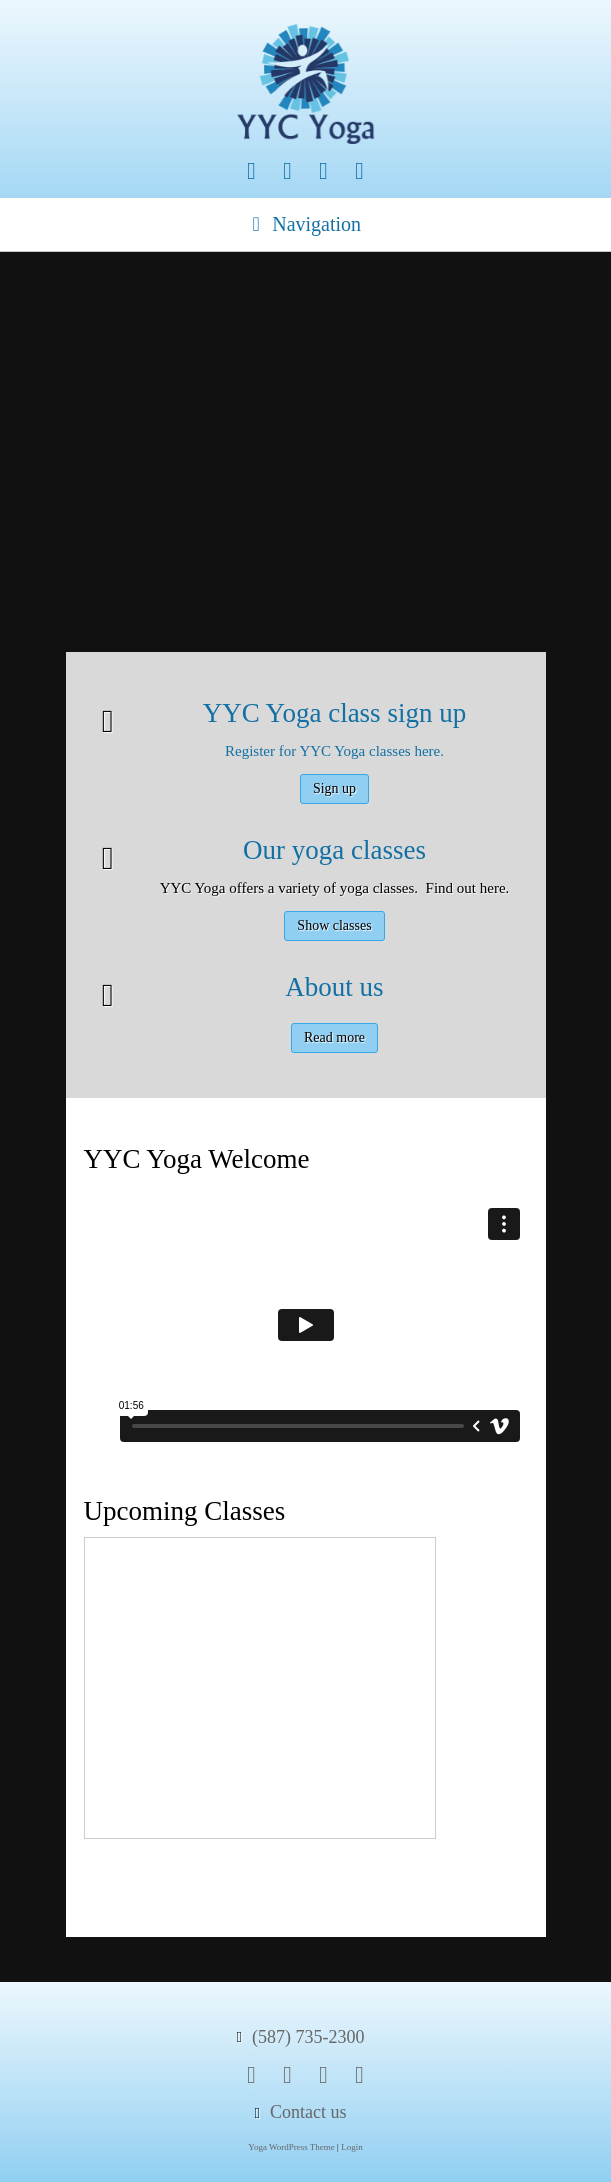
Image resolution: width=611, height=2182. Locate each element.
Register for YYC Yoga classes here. (334, 751)
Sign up (334, 788)
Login (352, 2147)
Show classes (334, 925)
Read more (334, 1037)
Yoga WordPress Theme (291, 2147)
